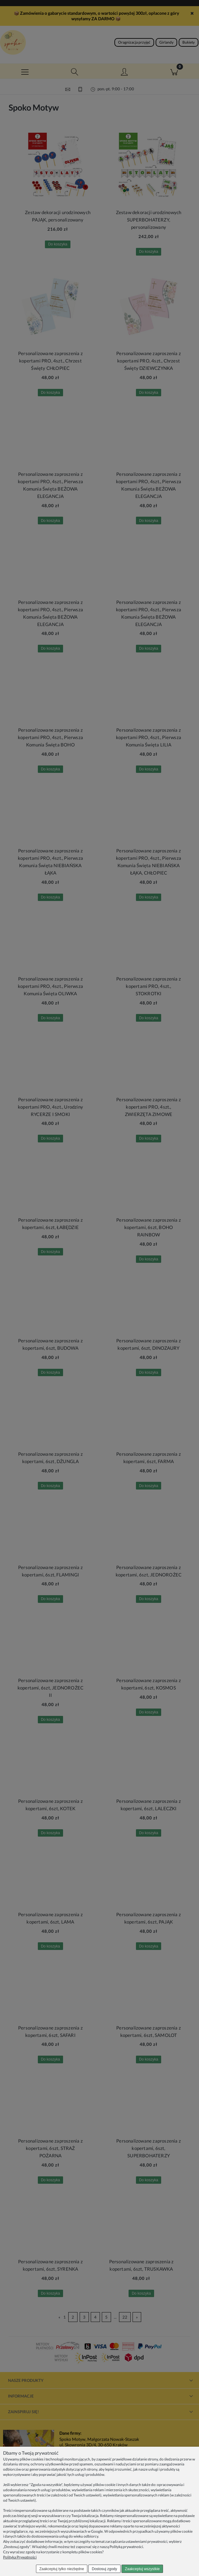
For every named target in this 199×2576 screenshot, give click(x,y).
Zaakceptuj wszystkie (142, 2569)
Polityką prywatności (126, 2546)
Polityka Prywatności (20, 2557)
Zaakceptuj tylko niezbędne (61, 2569)
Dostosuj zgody (104, 2569)
